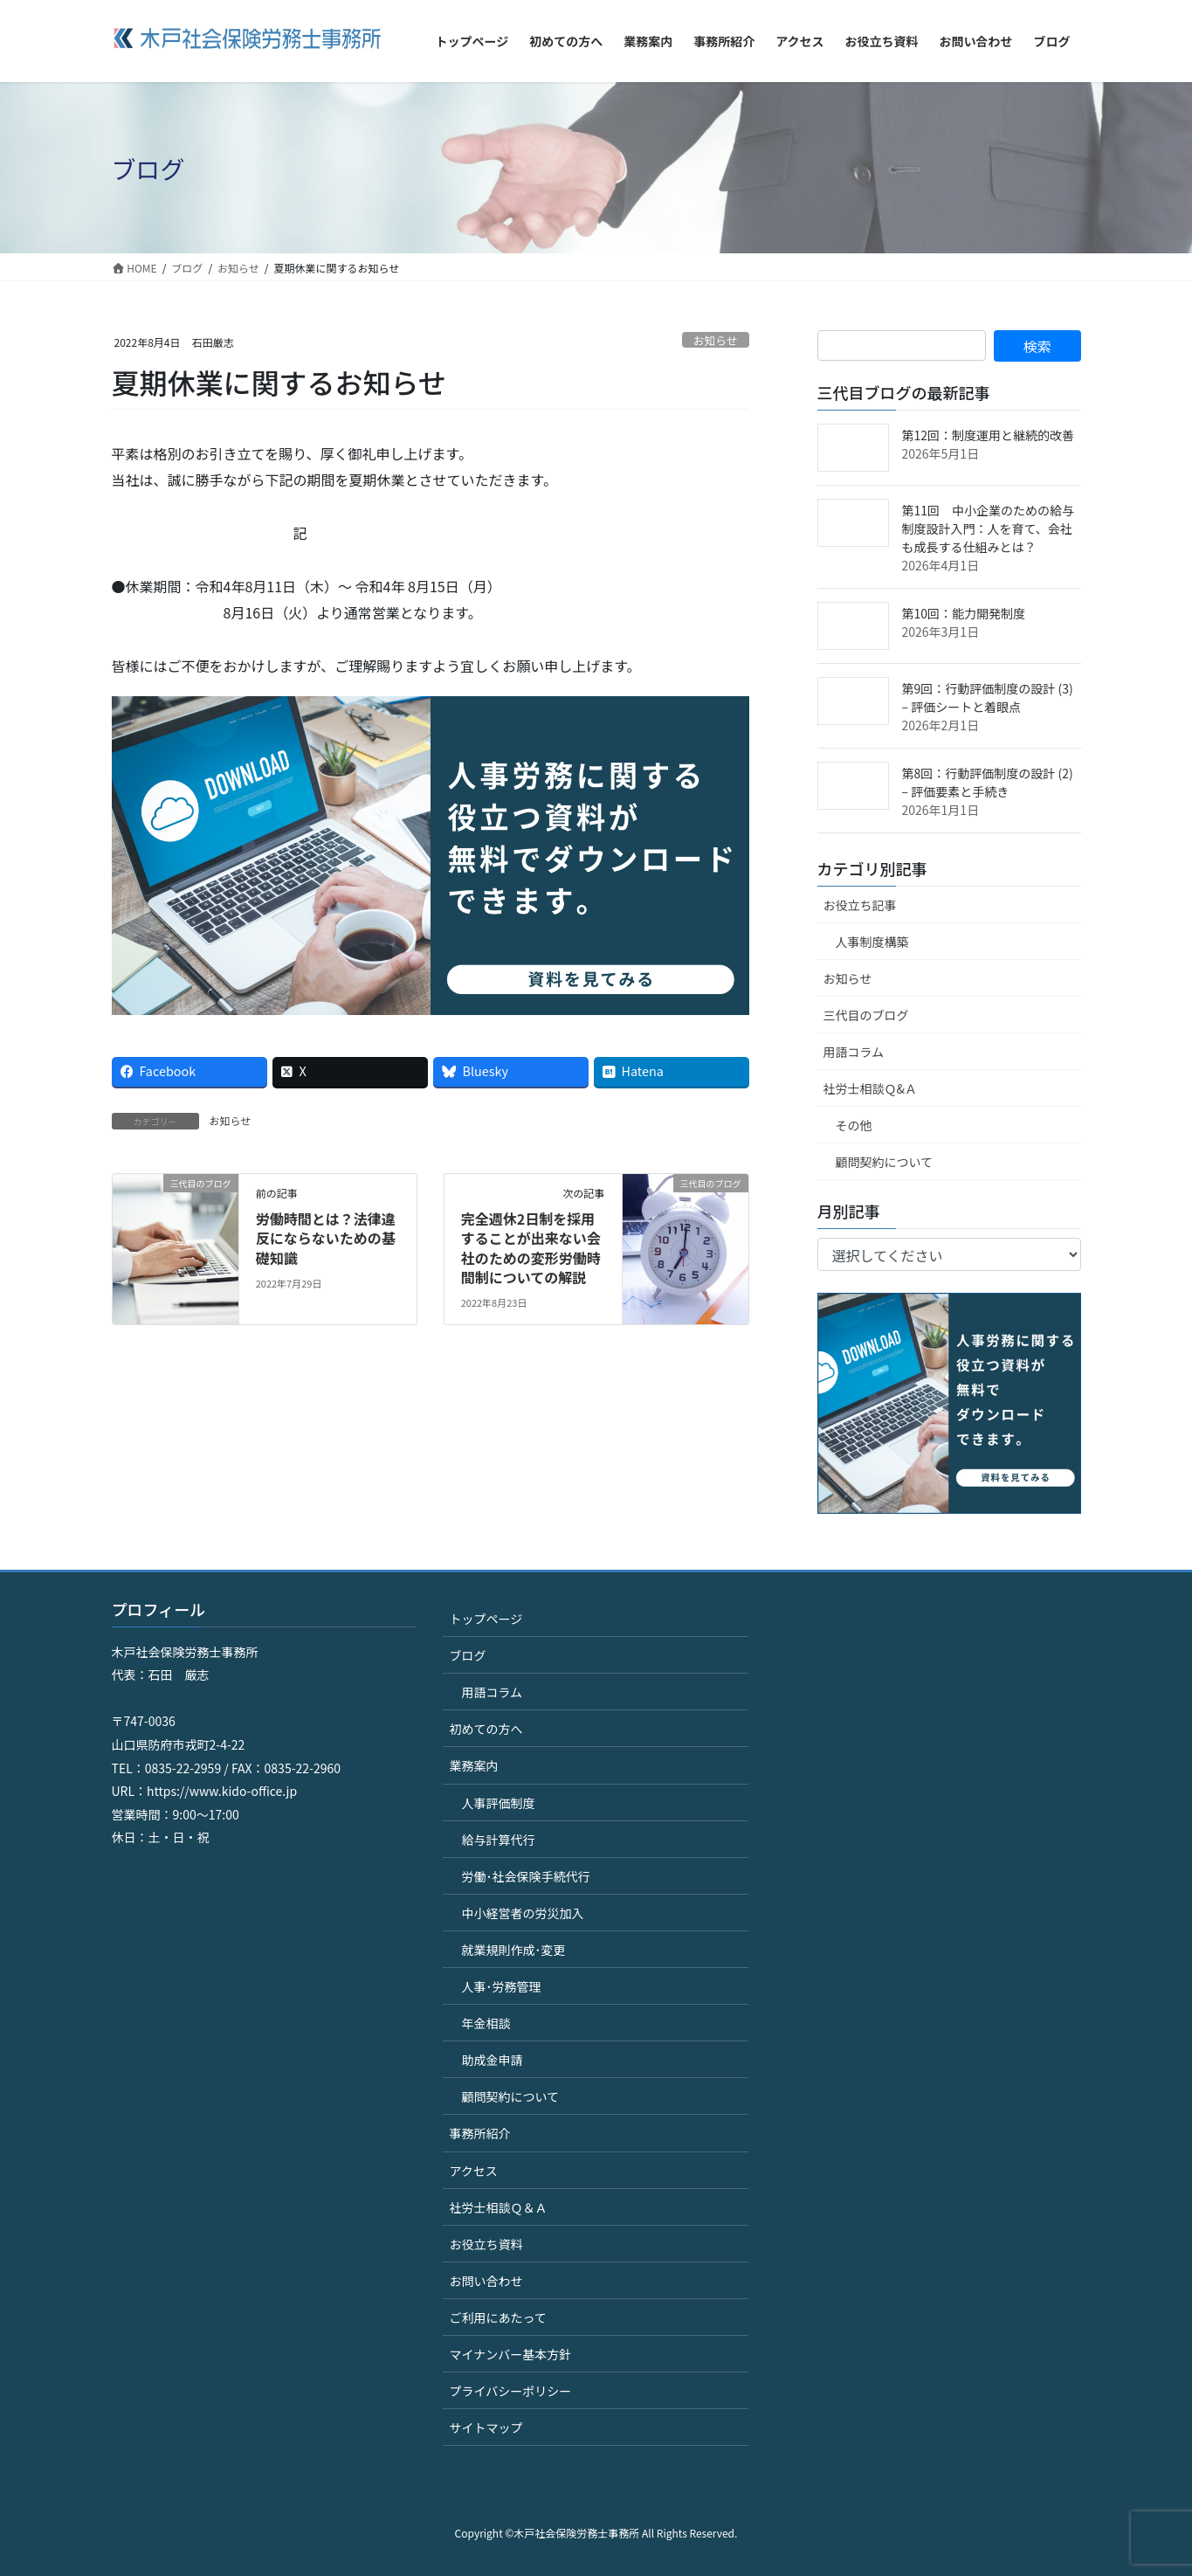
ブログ (467, 1655)
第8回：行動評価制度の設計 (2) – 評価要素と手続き (987, 782)
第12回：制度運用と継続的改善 (988, 435)
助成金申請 (491, 2059)
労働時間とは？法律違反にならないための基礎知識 (326, 1238)
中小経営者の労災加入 (522, 1913)
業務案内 (473, 1765)
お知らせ (715, 340)
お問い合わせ (485, 2280)
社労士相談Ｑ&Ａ (870, 1088)
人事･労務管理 (501, 1986)
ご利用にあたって (497, 2317)
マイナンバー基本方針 (510, 2354)
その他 (854, 1125)
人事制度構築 (872, 941)
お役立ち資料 (485, 2244)
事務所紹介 (479, 2133)
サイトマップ (485, 2427)
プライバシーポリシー (510, 2391)
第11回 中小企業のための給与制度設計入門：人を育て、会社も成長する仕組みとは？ (988, 528)
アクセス (473, 2170)
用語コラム (854, 1051)
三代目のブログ (866, 1015)
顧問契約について (885, 1162)
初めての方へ (485, 1728)
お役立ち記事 (860, 905)
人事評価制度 (497, 1803)
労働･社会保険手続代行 (525, 1876)
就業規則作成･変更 (513, 1949)
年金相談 (485, 2023)
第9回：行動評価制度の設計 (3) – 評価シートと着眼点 (987, 697)
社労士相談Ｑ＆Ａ (498, 2207)
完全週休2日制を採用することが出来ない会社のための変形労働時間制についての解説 (531, 1248)
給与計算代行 (497, 1839)
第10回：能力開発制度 (964, 613)
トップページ (485, 1618)
